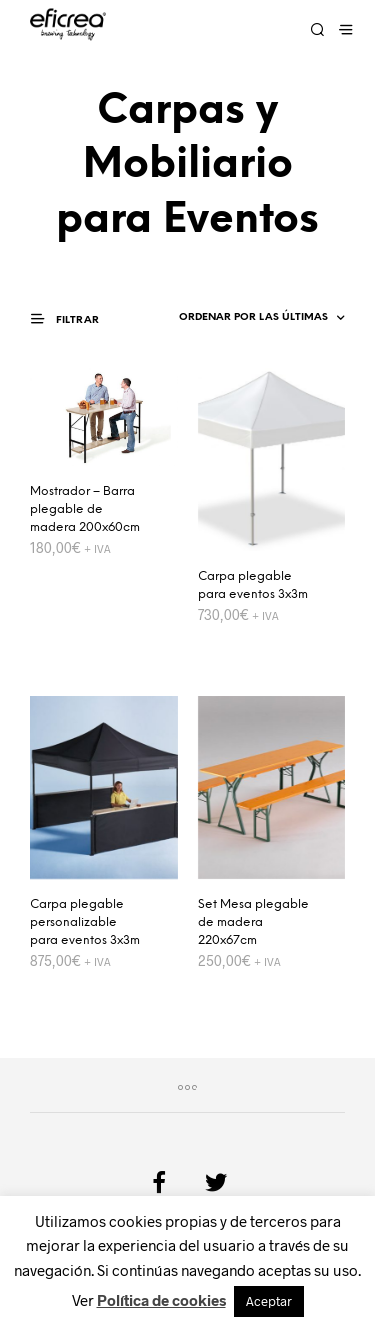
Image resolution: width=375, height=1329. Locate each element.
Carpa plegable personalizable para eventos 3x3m (85, 922)
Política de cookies (161, 1300)
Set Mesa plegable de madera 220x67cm (253, 922)
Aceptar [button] (269, 1301)
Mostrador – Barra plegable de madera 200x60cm (85, 509)
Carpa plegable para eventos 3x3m (253, 585)
